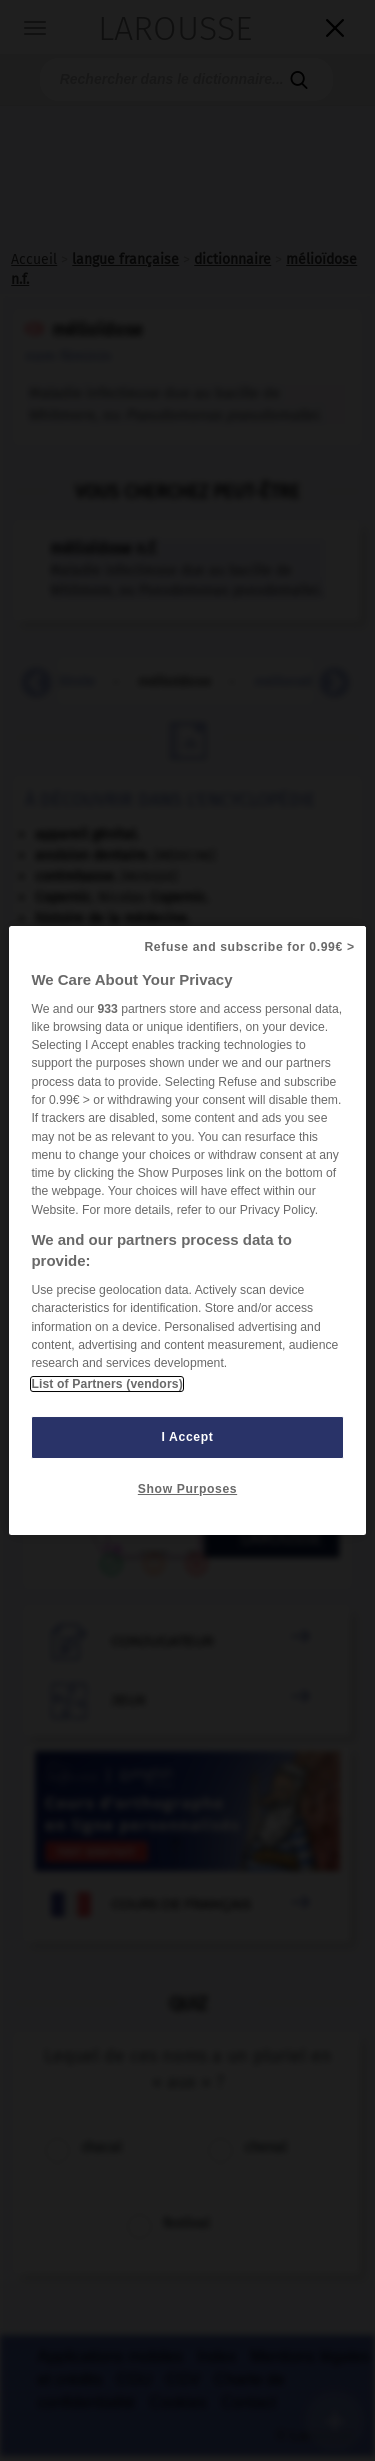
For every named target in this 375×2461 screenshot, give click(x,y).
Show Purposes (187, 1489)
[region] (187, 1231)
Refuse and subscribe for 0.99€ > (249, 947)
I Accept (188, 1437)
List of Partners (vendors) (106, 1384)
